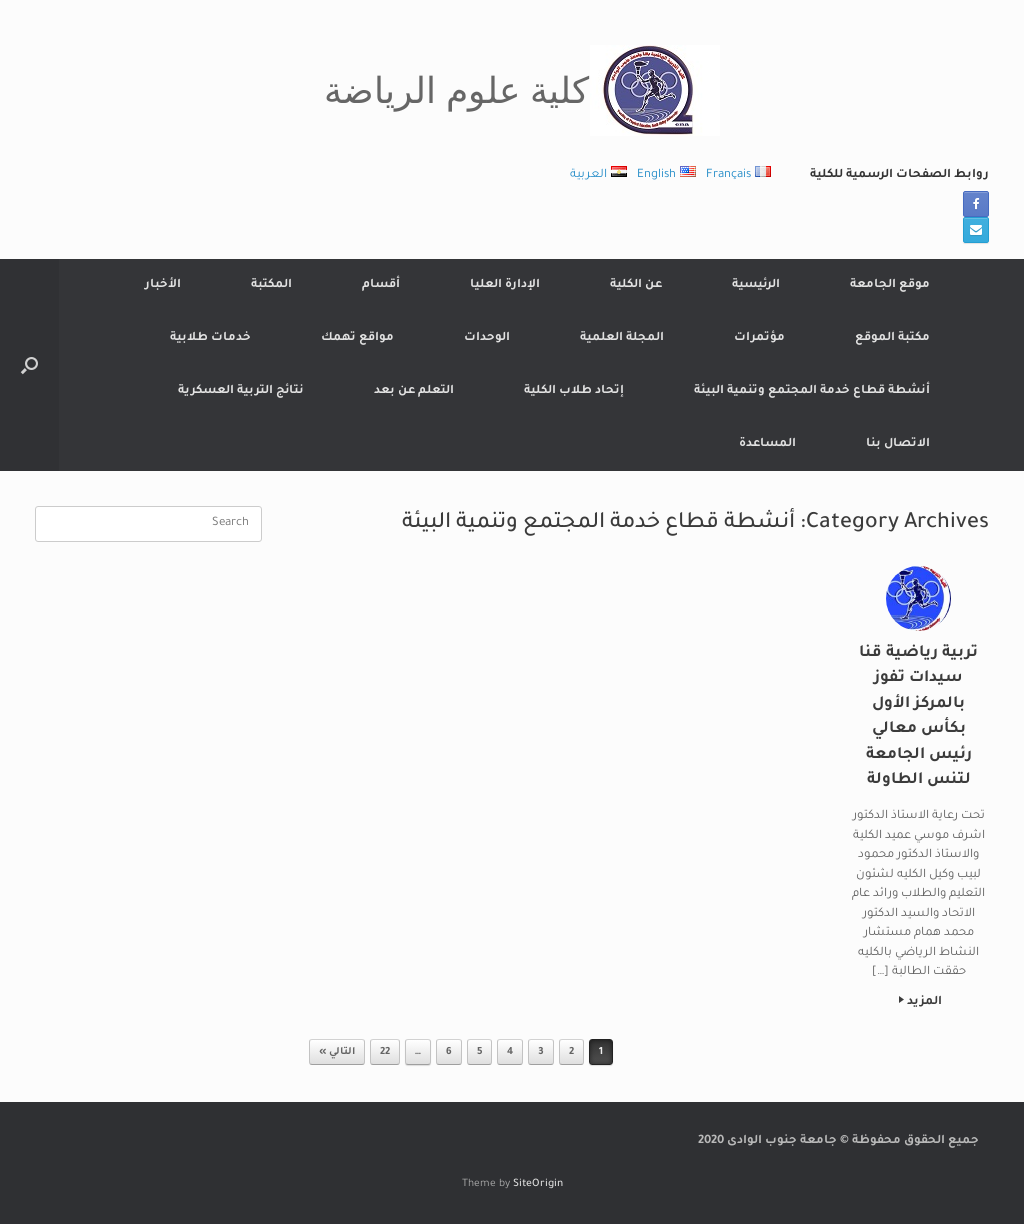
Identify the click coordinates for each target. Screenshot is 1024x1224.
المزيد (920, 1002)
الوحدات (487, 338)
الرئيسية (756, 285)
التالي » (337, 1052)
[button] (29, 365)
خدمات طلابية (210, 338)
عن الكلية (636, 285)
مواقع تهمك (357, 338)
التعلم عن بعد (414, 391)
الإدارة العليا (505, 285)
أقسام (381, 285)
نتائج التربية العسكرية (241, 391)
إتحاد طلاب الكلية (574, 391)
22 (385, 1052)
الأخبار (163, 285)
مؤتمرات (759, 338)
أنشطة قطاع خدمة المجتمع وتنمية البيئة (812, 391)
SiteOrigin (538, 1184)
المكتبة (271, 285)
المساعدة (767, 444)
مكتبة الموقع (892, 338)
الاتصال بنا (898, 444)
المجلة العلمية (622, 338)
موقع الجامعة (890, 285)
